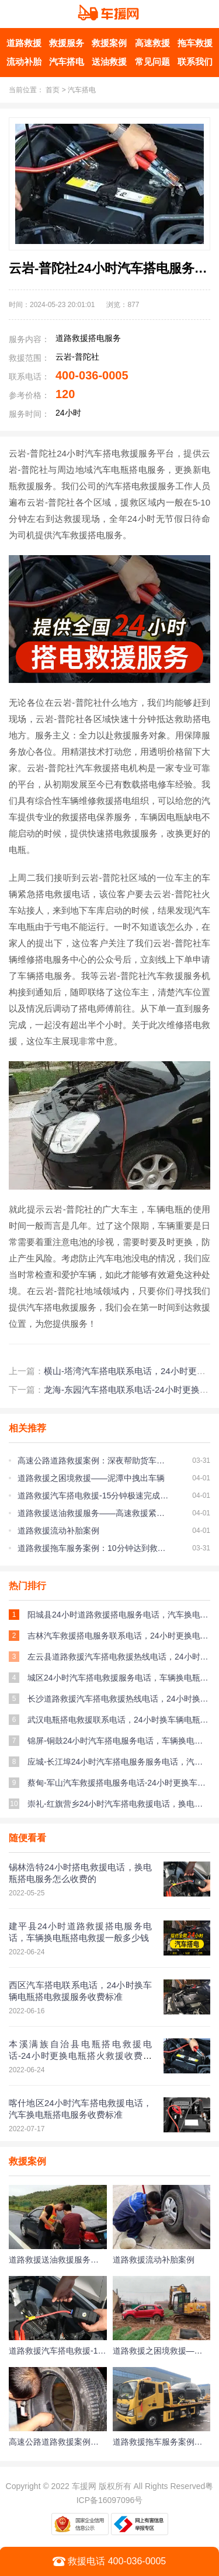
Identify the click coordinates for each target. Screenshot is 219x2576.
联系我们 (195, 62)
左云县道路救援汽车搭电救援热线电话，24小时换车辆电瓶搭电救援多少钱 (118, 1656)
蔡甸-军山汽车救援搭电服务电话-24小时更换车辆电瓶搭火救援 (118, 1782)
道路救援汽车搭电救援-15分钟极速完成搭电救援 (93, 1495)
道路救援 (23, 43)
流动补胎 (23, 62)
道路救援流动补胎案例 (58, 1530)
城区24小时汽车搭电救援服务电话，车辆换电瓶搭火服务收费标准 (118, 1677)
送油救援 (109, 62)
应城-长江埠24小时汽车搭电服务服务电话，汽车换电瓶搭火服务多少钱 (118, 1761)
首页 (53, 90)
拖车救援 (195, 43)
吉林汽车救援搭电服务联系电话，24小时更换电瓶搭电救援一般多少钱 (118, 1635)
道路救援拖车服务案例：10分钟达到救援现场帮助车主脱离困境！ (93, 1548)
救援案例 (109, 43)
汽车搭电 (66, 62)
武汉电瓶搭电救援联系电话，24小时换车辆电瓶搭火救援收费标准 (118, 1719)
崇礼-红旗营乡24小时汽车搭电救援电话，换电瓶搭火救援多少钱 (118, 1803)
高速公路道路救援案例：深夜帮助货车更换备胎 (93, 1460)
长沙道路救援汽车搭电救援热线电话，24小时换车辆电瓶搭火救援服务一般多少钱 (118, 1698)
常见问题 (152, 62)
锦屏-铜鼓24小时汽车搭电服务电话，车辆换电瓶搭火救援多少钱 (118, 1740)
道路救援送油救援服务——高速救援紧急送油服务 (93, 1513)
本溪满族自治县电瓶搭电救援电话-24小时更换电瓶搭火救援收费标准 (80, 2055)
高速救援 (152, 43)
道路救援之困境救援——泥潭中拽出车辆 (91, 1478)
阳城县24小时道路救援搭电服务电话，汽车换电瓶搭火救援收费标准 (118, 1614)
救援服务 (66, 43)
